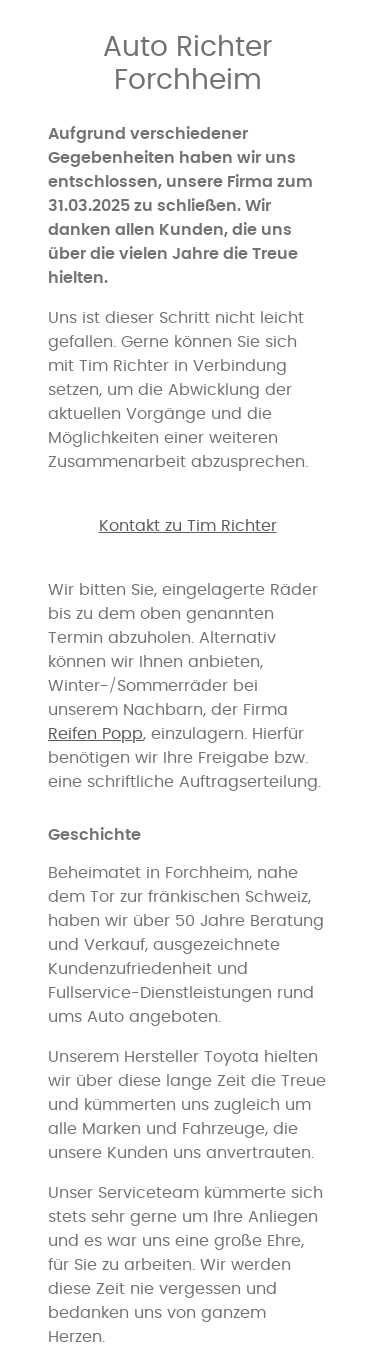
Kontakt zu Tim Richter (188, 526)
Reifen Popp (95, 734)
